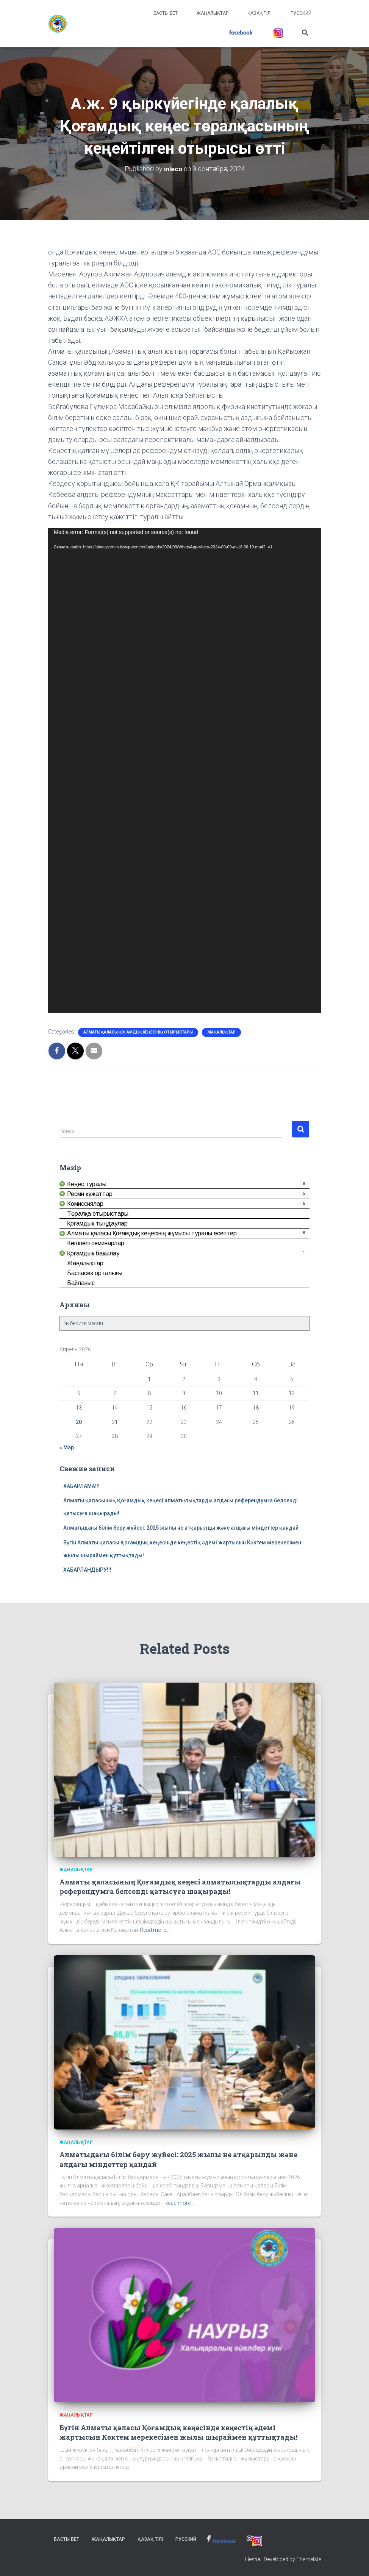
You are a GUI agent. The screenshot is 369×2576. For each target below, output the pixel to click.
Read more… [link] (154, 1930)
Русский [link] (301, 13)
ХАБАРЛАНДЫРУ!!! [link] (87, 1570)
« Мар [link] (66, 1447)
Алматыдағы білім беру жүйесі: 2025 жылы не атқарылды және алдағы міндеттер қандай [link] (181, 1528)
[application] (184, 770)
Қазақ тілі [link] (259, 13)
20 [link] (79, 1422)
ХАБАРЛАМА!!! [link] (81, 1486)
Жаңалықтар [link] (212, 13)
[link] (57, 23)
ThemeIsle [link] (308, 2559)
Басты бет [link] (165, 13)
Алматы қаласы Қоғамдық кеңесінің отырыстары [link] (138, 1032)
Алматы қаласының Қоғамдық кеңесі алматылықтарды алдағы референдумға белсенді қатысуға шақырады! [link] (180, 1886)
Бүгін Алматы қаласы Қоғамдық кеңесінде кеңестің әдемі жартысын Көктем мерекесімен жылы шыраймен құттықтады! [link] (178, 2432)
